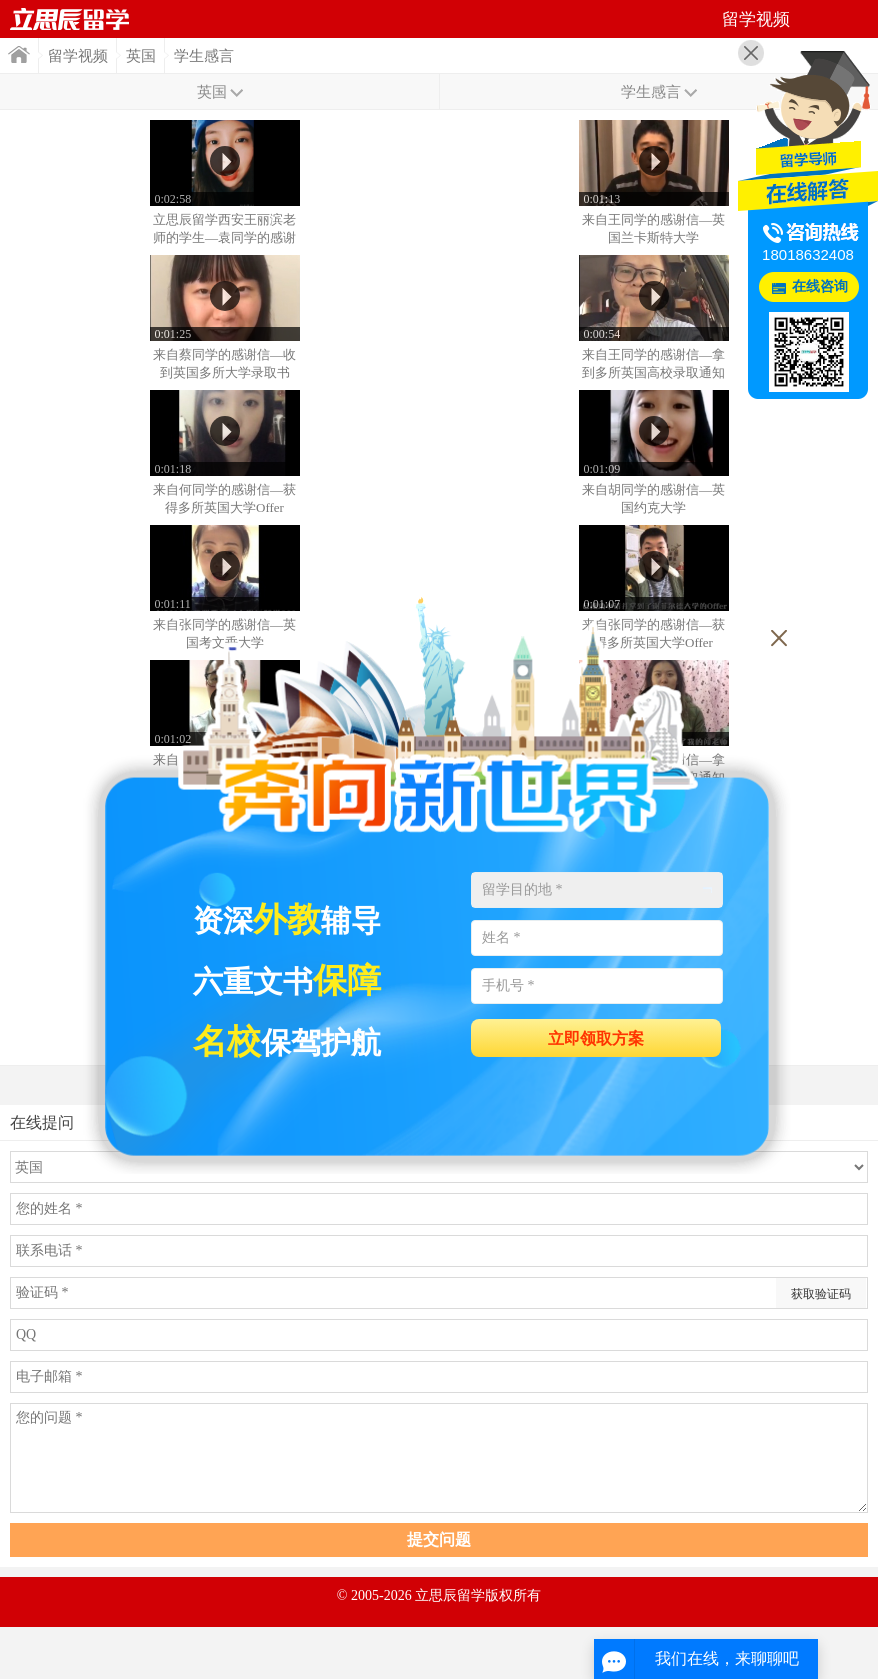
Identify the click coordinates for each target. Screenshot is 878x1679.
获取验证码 (821, 1294)
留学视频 (78, 56)
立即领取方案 (596, 1038)
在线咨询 (820, 286)
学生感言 (204, 56)
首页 (70, 19)
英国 (141, 56)
